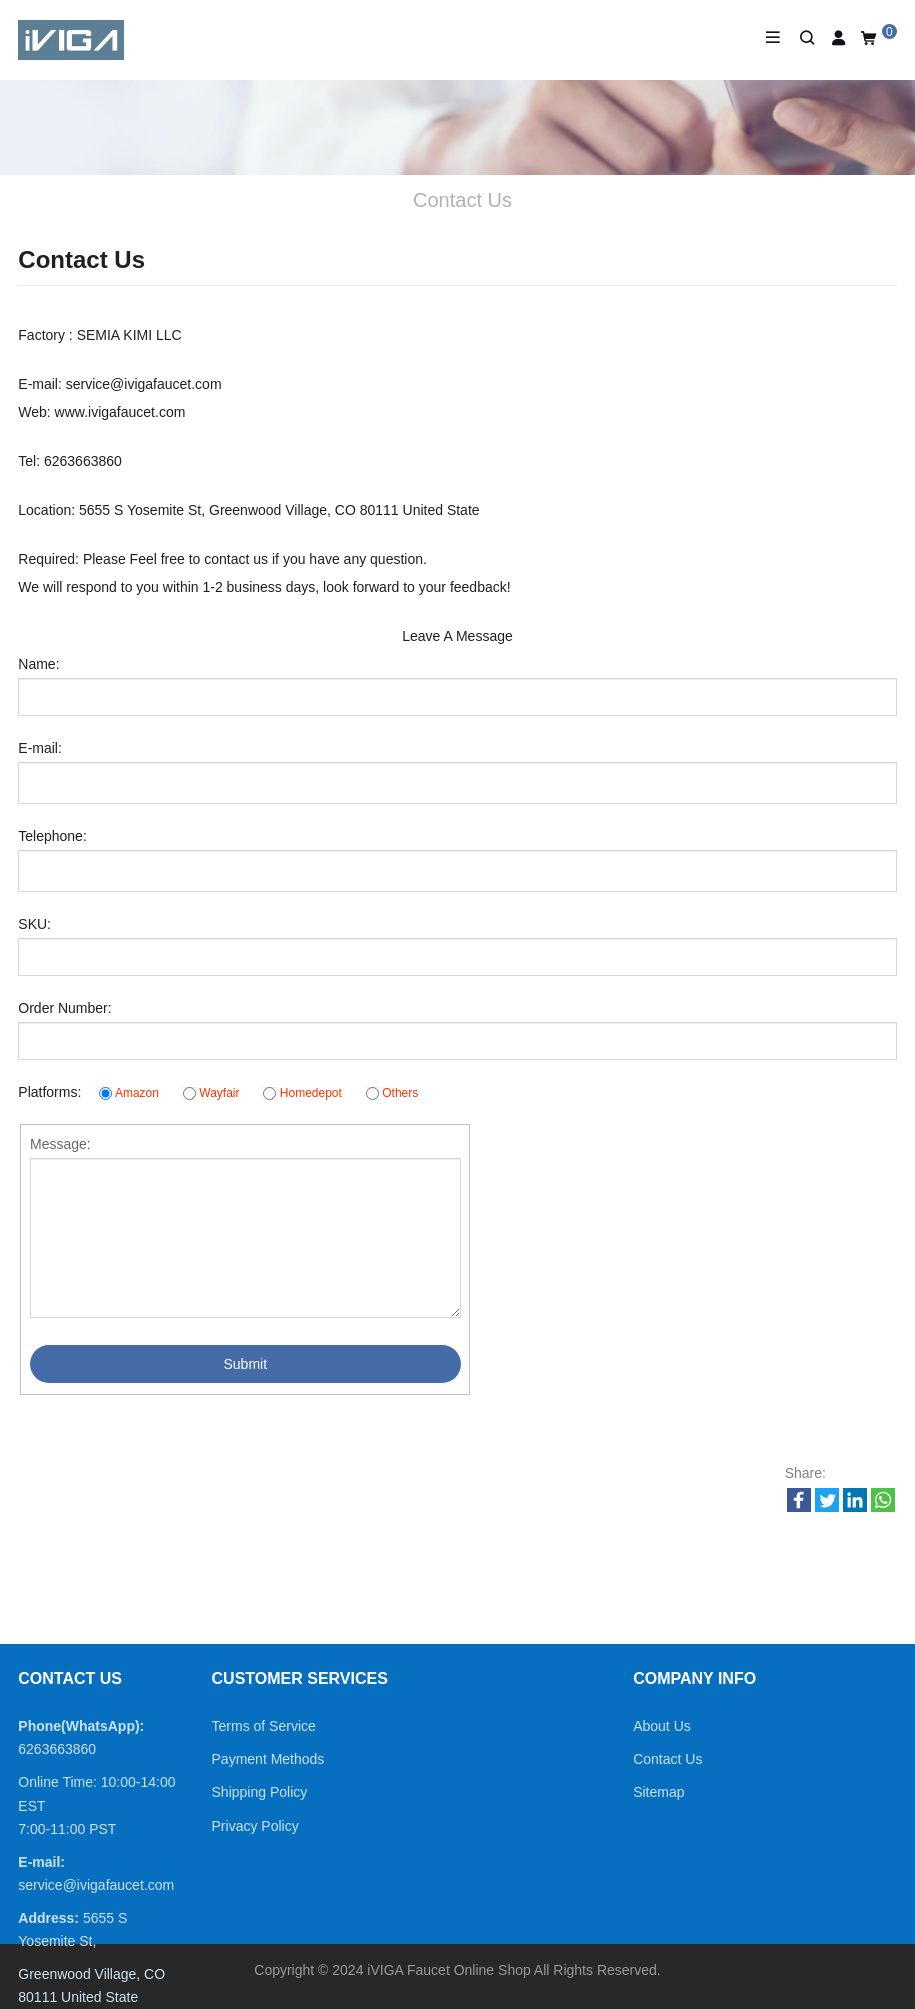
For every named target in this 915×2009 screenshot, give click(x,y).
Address (46, 1918)
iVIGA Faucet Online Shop (448, 1970)
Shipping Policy (260, 1792)
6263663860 (57, 1749)
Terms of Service (264, 1726)
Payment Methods (268, 1759)
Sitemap (658, 1792)
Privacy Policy (255, 1826)
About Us (662, 1726)
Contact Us (667, 1759)
